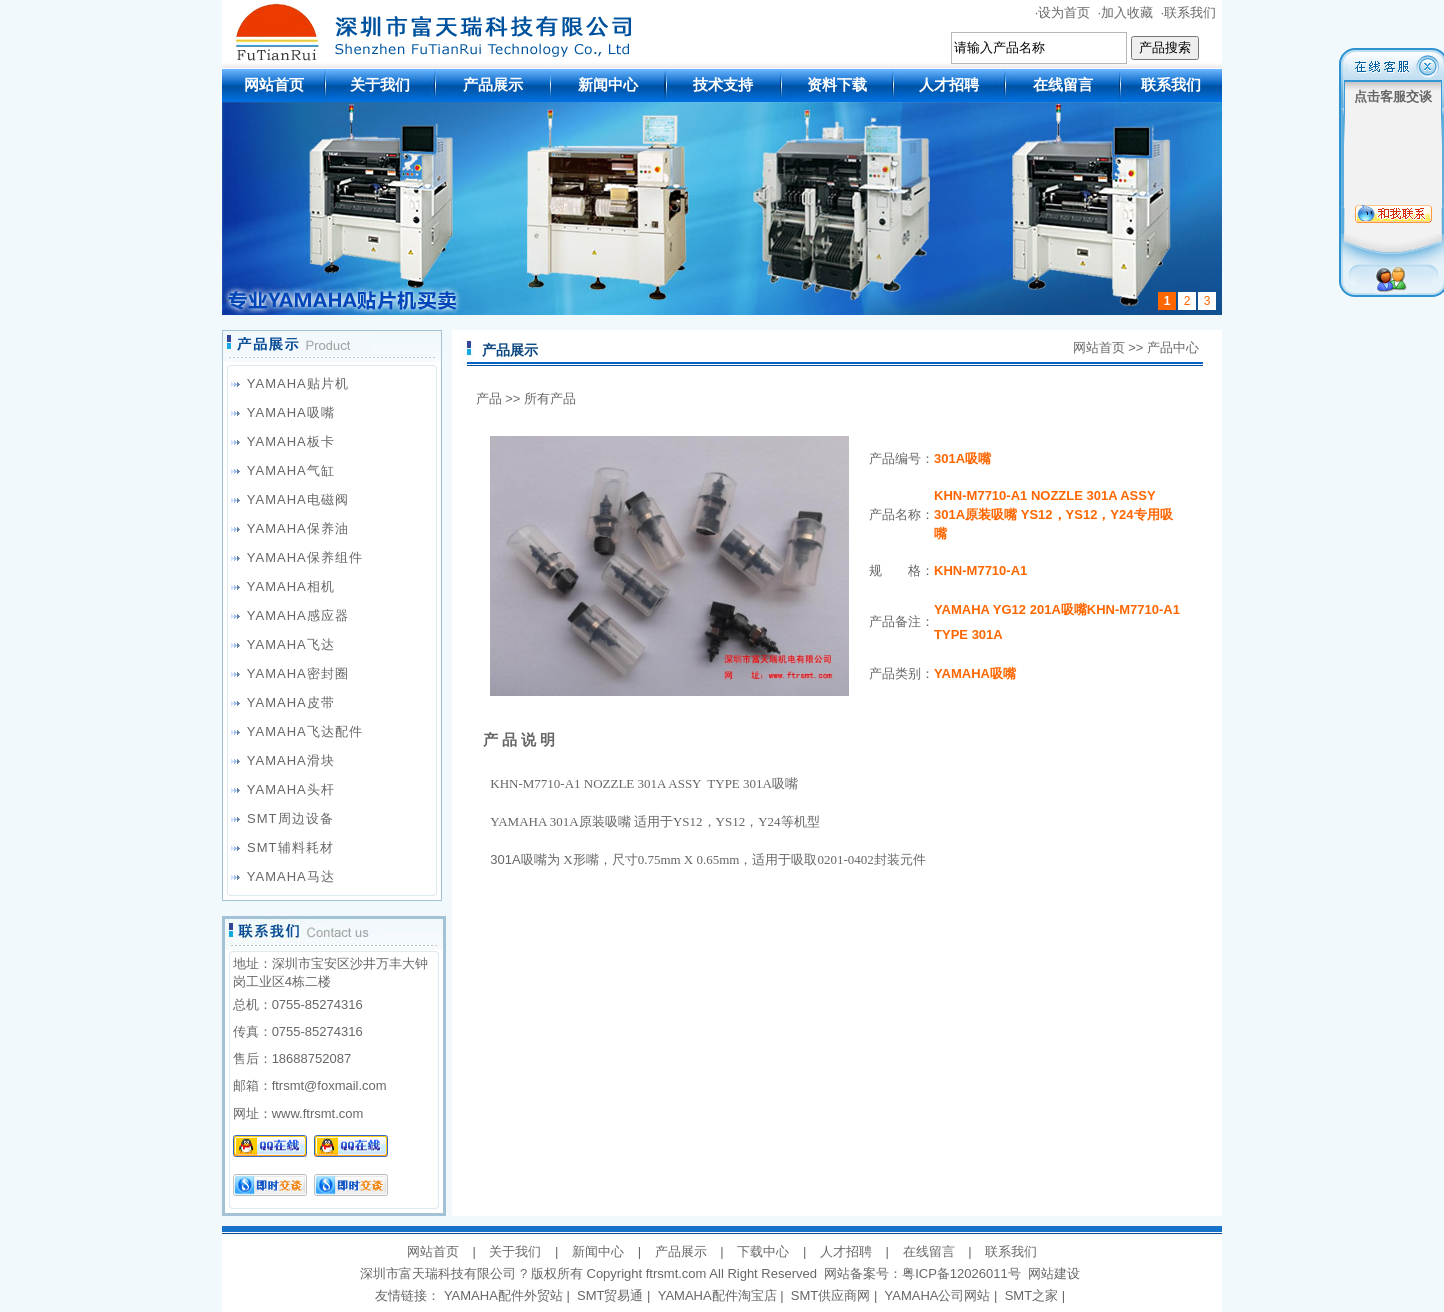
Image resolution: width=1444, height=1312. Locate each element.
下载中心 (763, 1251)
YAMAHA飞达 (291, 644)
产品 (489, 398)
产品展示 (493, 84)
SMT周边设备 (290, 818)
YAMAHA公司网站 (938, 1295)
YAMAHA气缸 (291, 470)
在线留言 (1063, 84)
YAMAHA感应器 (298, 615)
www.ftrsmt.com (318, 1113)
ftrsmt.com (676, 1273)
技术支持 (723, 84)
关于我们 (380, 84)
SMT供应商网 (830, 1295)
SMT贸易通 (610, 1295)
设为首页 (1064, 12)
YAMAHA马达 (291, 876)
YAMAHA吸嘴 (291, 412)
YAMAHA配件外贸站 (503, 1295)
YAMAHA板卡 (291, 441)
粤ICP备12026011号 (961, 1273)
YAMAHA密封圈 (298, 673)
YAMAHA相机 (291, 586)
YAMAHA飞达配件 (305, 731)
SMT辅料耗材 (290, 847)
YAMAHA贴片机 (298, 383)
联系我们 (1190, 12)
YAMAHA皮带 (291, 702)
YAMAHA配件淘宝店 (717, 1295)
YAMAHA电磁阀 (298, 499)
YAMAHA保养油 (298, 528)
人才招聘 (949, 84)
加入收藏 (1127, 12)
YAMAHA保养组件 (305, 557)
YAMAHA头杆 (291, 789)
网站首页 (274, 84)
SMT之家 (1031, 1295)
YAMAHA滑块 (291, 760)
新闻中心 (608, 84)
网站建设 (1054, 1273)
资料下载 (837, 84)
